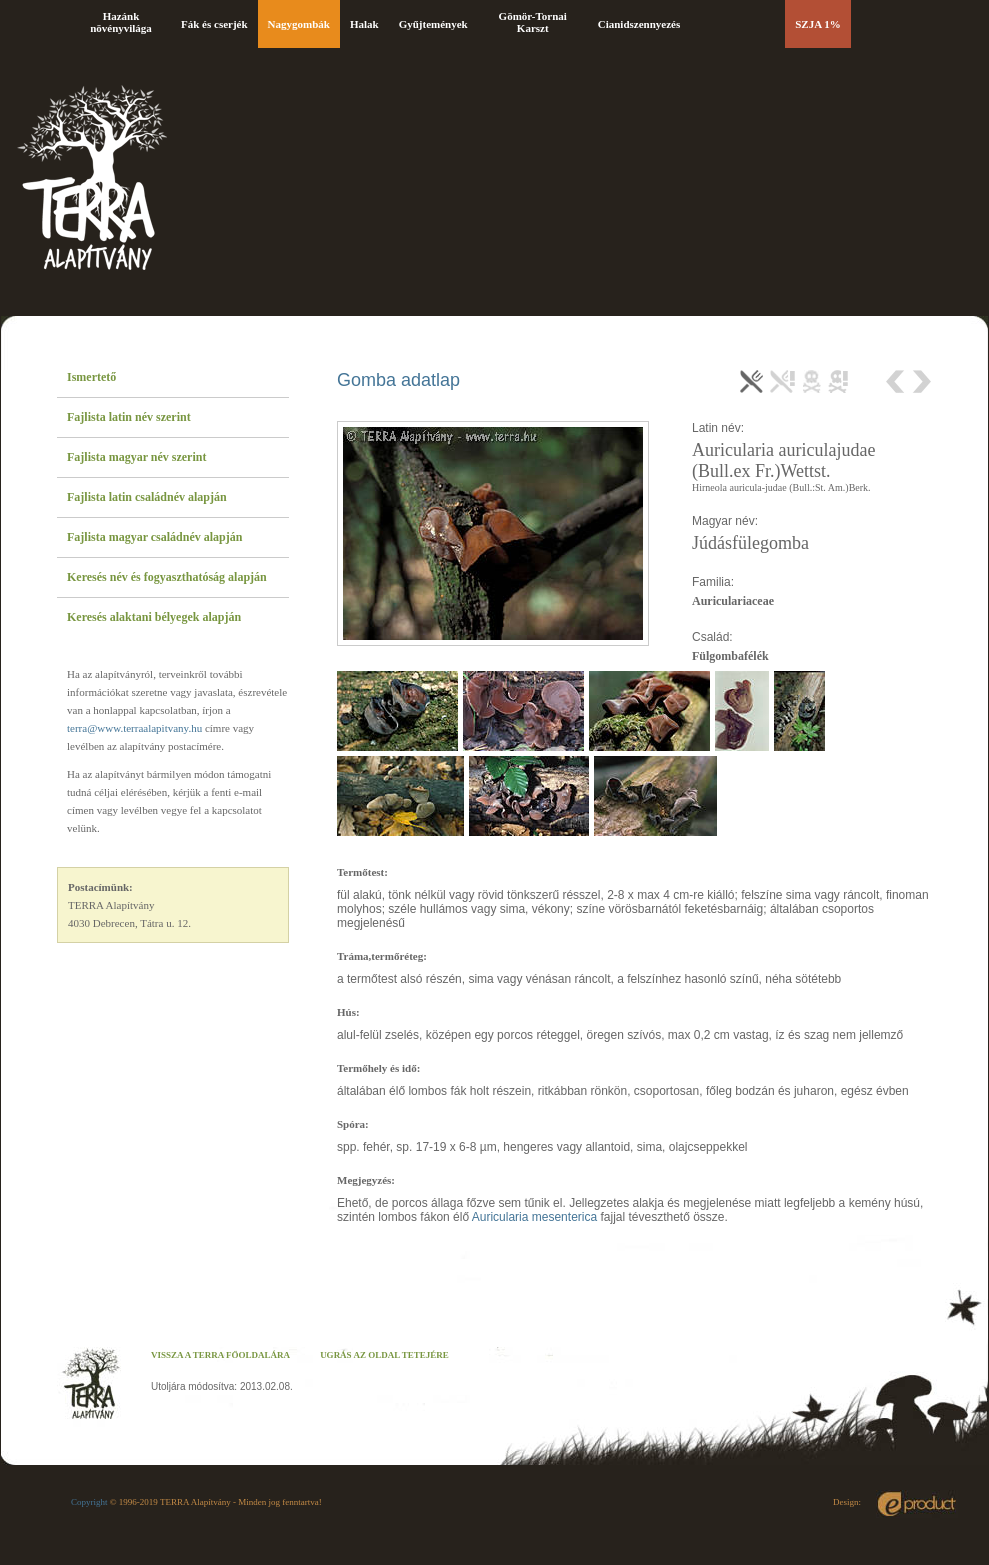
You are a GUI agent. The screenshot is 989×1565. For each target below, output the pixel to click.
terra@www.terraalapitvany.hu (134, 728)
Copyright (89, 1502)
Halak (364, 24)
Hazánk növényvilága (121, 22)
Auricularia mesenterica (534, 1217)
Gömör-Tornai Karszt (533, 22)
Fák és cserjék (214, 24)
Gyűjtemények (433, 24)
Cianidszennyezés (639, 24)
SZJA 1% (818, 24)
